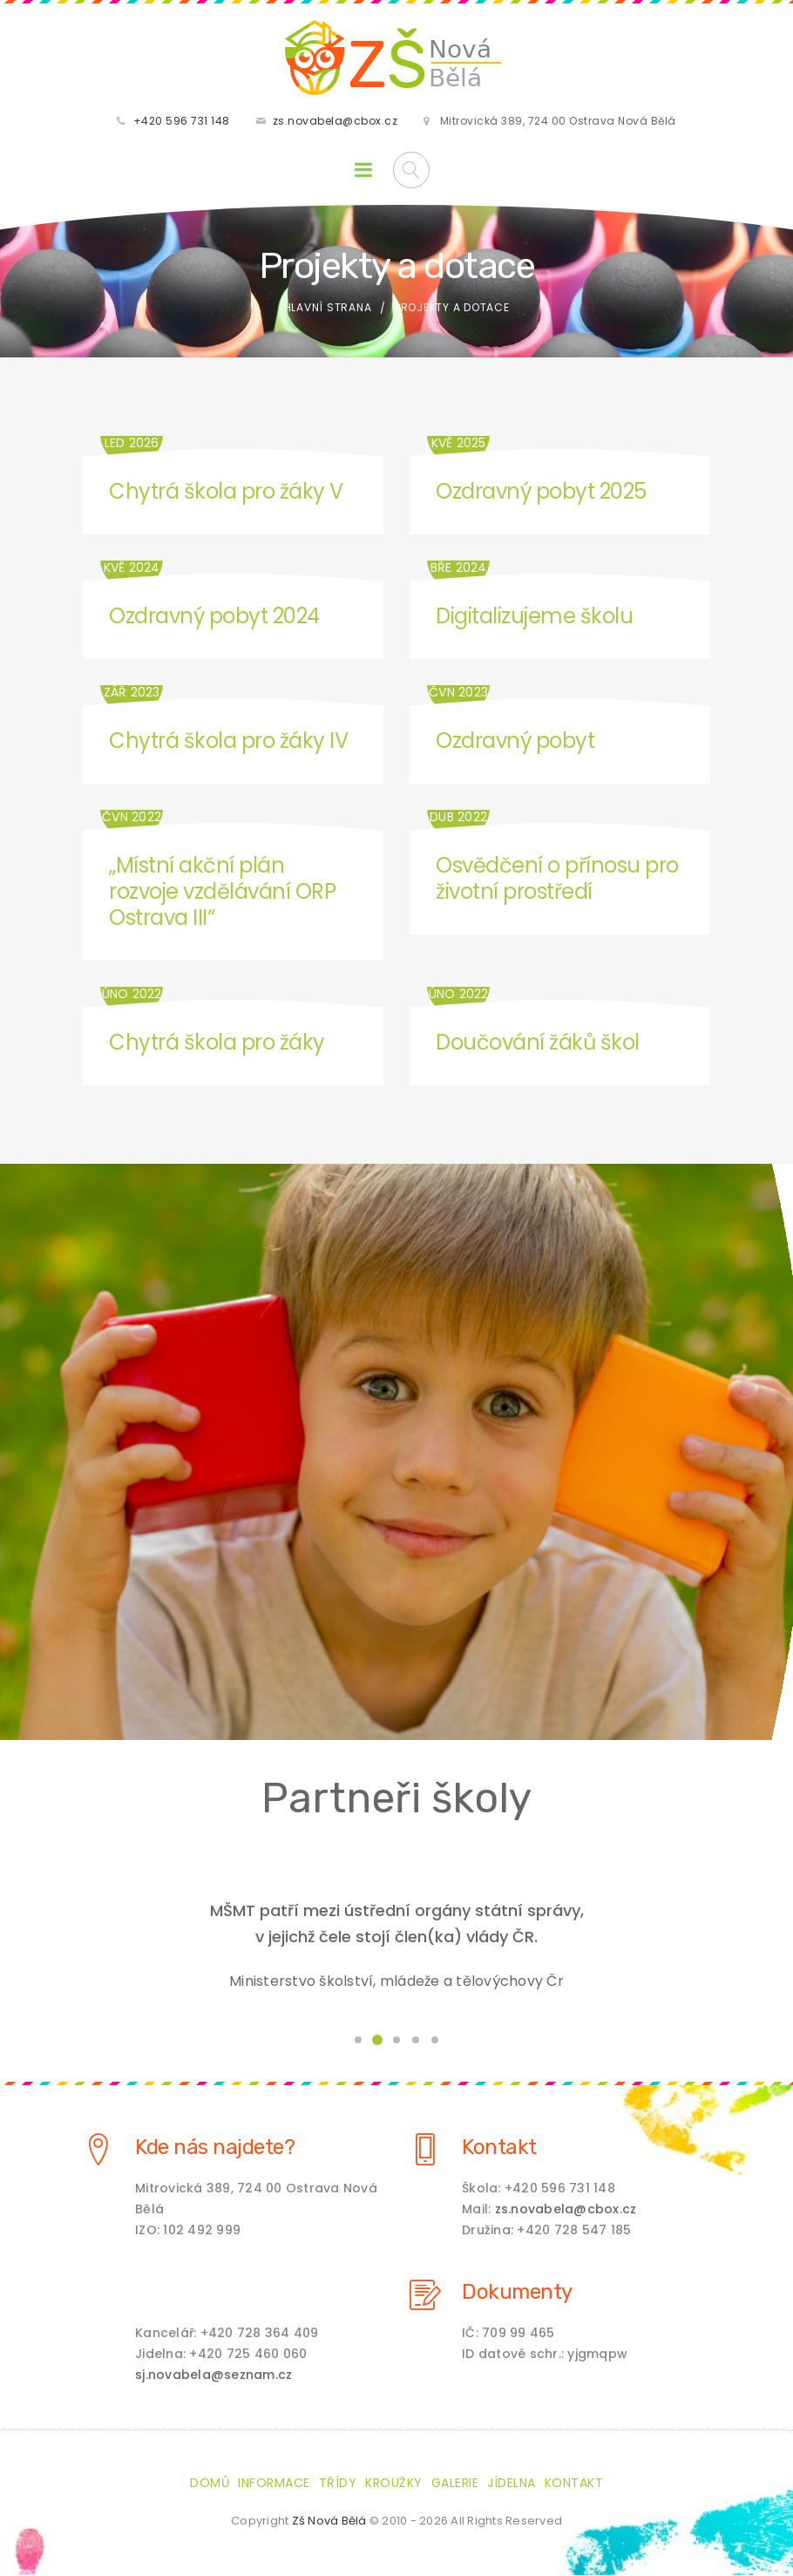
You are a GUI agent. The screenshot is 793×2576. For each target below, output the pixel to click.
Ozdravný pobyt (515, 742)
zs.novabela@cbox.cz (335, 121)
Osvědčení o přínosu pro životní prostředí (557, 880)
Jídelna (511, 2483)
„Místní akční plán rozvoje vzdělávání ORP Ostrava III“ (222, 893)
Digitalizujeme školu (534, 617)
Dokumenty (517, 2292)
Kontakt (499, 2148)
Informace (274, 2483)
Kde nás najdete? (215, 2148)
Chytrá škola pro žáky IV (228, 742)
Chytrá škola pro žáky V (226, 493)
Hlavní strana (328, 309)
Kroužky (394, 2483)
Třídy (338, 2483)
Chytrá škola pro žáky (217, 1044)
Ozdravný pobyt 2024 (214, 617)
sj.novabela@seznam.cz (213, 2375)
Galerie (455, 2483)
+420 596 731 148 (181, 121)
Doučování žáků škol (538, 1044)
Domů (209, 2483)
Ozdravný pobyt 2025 (541, 493)
